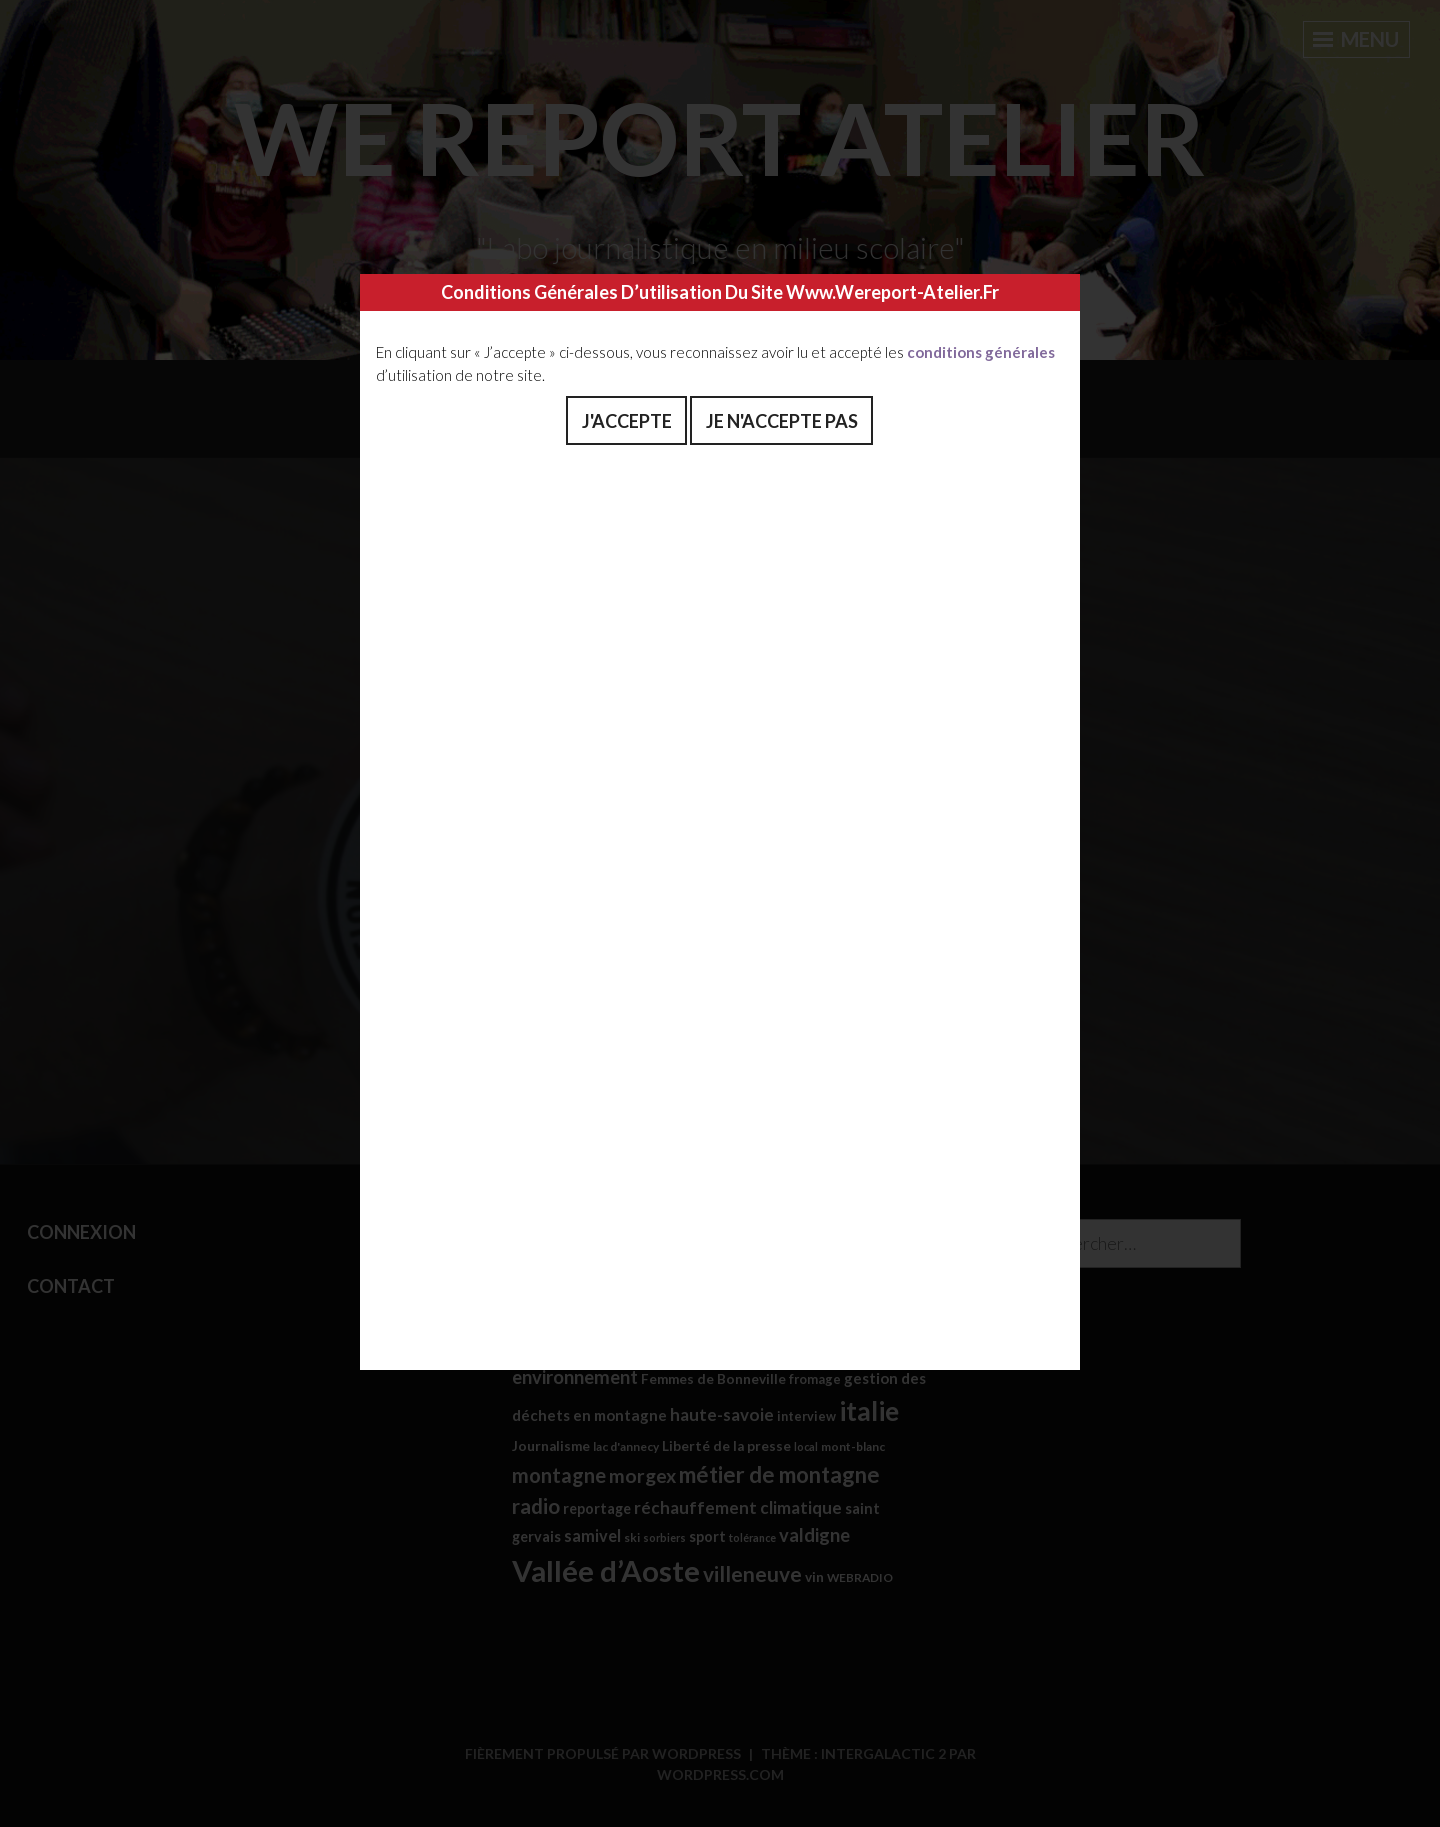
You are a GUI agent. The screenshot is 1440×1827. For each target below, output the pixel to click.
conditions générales (981, 352)
